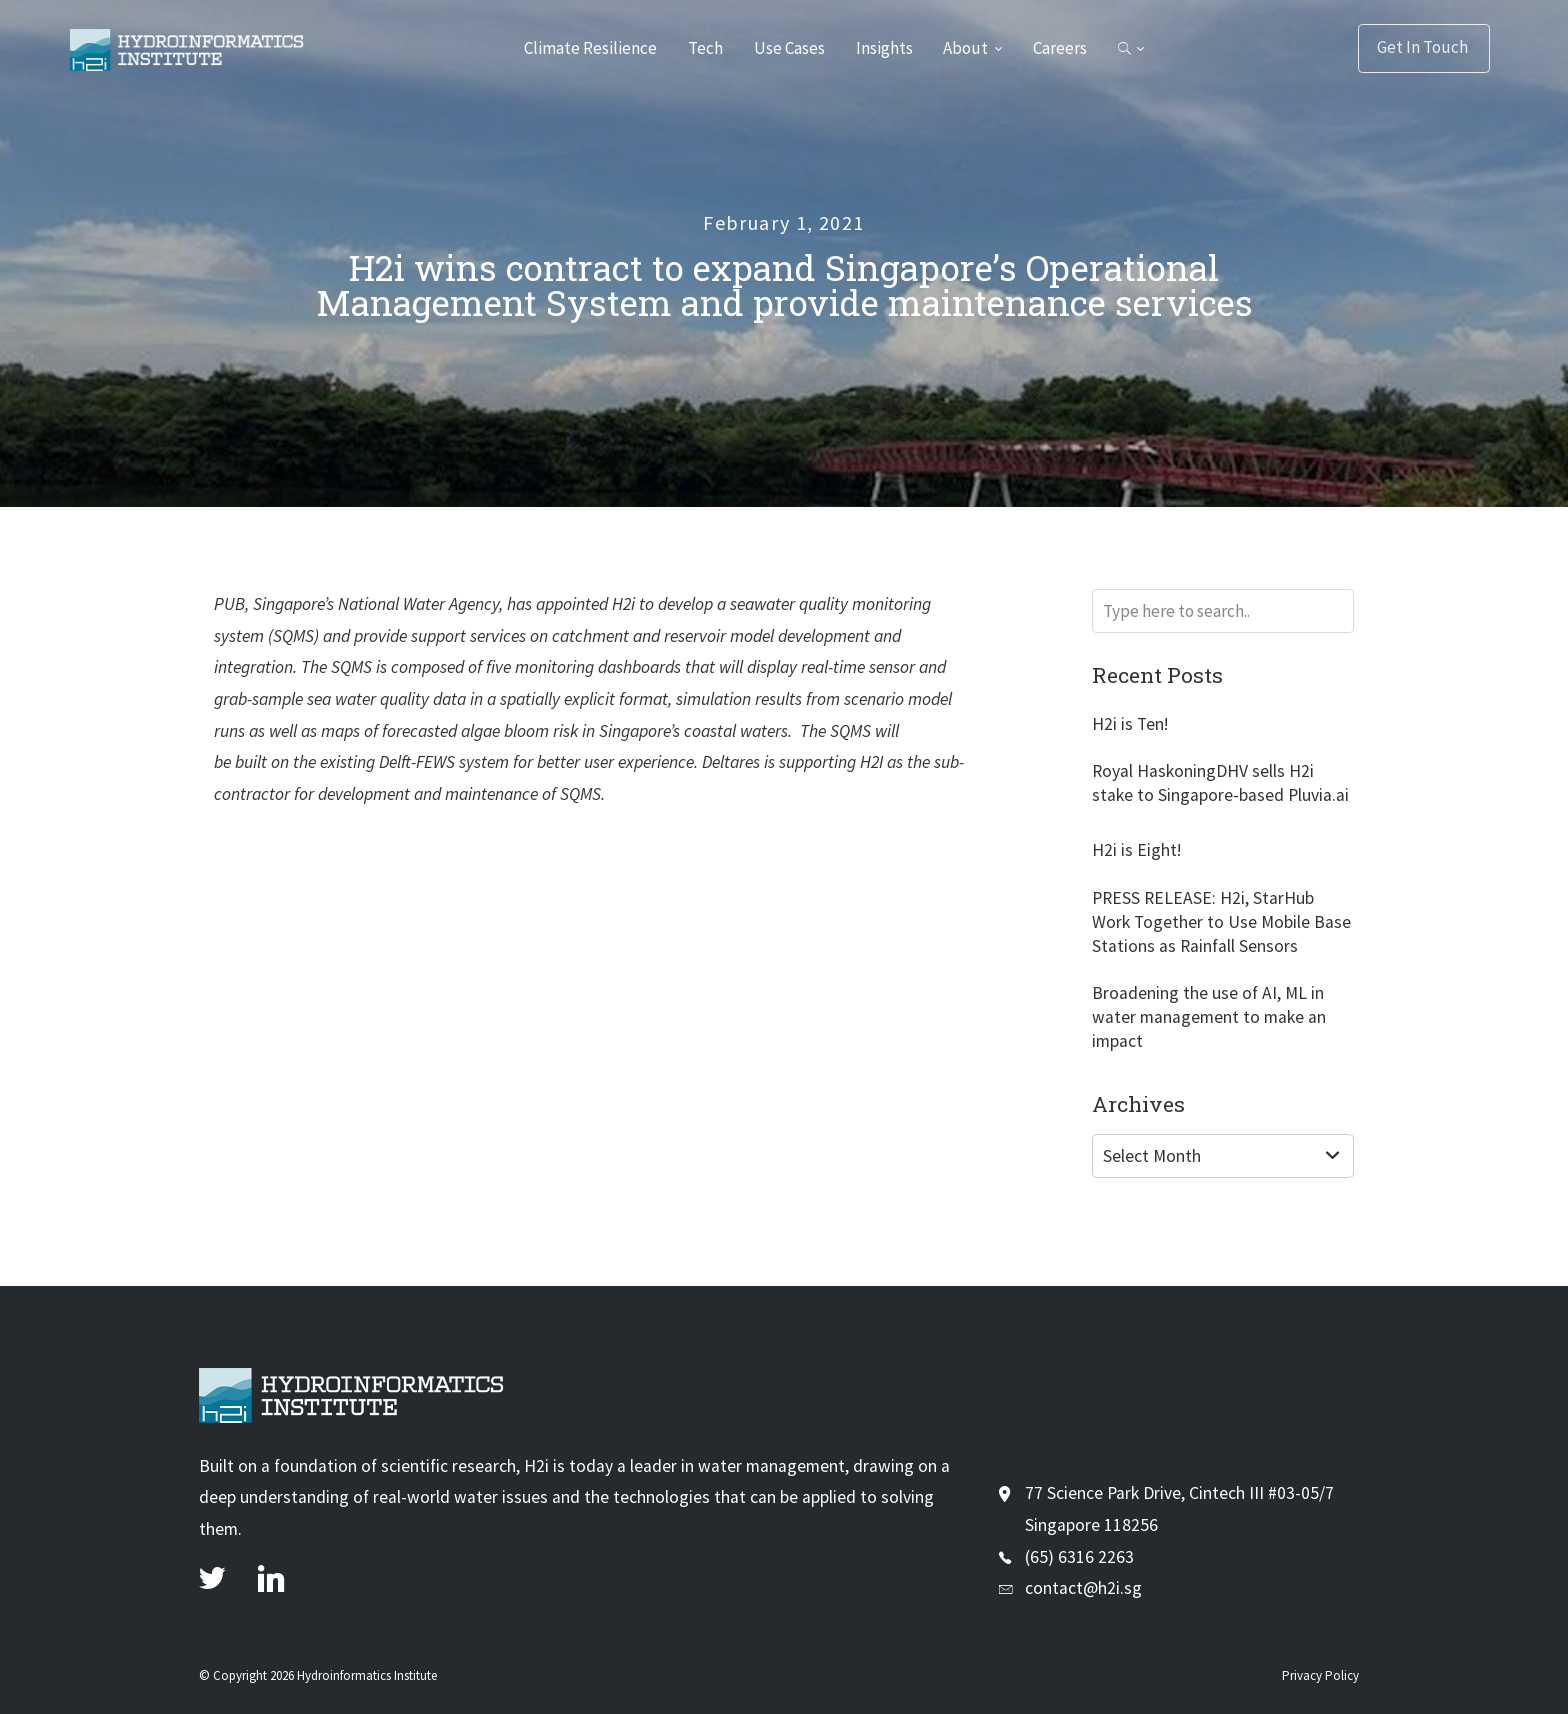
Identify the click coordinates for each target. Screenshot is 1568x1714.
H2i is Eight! (1136, 850)
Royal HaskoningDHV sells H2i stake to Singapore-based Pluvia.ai (1220, 783)
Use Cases (788, 48)
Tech (703, 48)
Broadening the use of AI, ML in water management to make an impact (1209, 1017)
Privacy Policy (1320, 1675)
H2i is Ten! (1130, 724)
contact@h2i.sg (1083, 1588)
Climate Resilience (587, 48)
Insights (884, 48)
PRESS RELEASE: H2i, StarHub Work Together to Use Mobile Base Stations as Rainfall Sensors (1221, 922)
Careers (1062, 48)
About (967, 48)
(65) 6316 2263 (1079, 1557)
